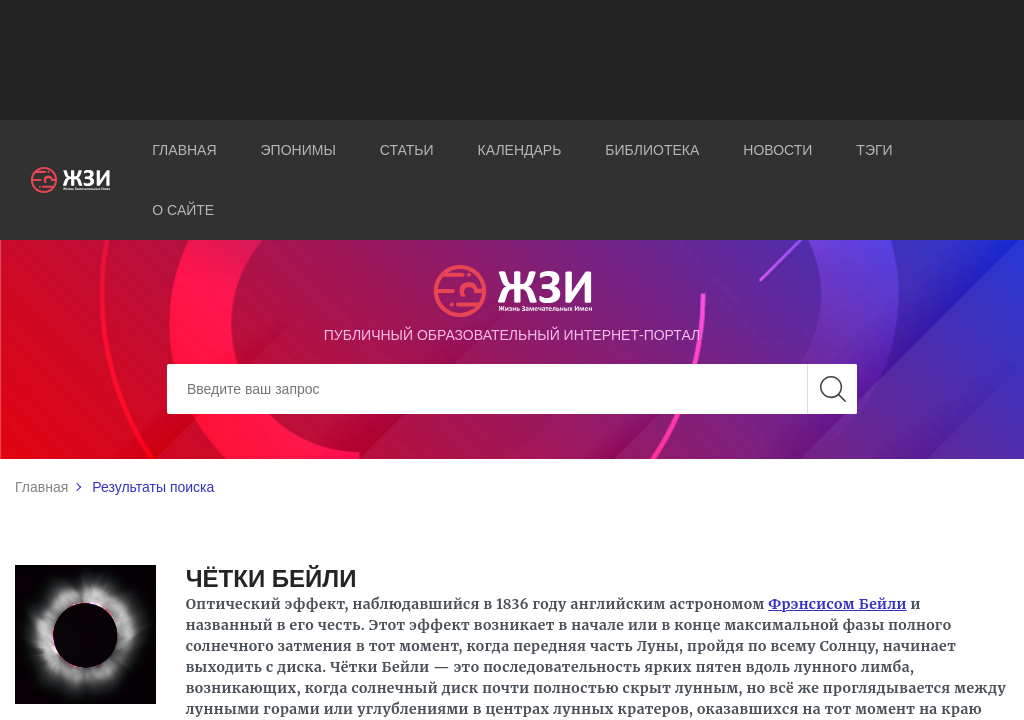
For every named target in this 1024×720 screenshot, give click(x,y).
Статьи (407, 150)
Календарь (520, 150)
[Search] (512, 389)
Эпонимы (298, 150)
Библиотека (652, 150)
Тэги (874, 150)
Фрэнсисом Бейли (837, 604)
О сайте (183, 210)
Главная (184, 150)
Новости (777, 150)
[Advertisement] (512, 60)
